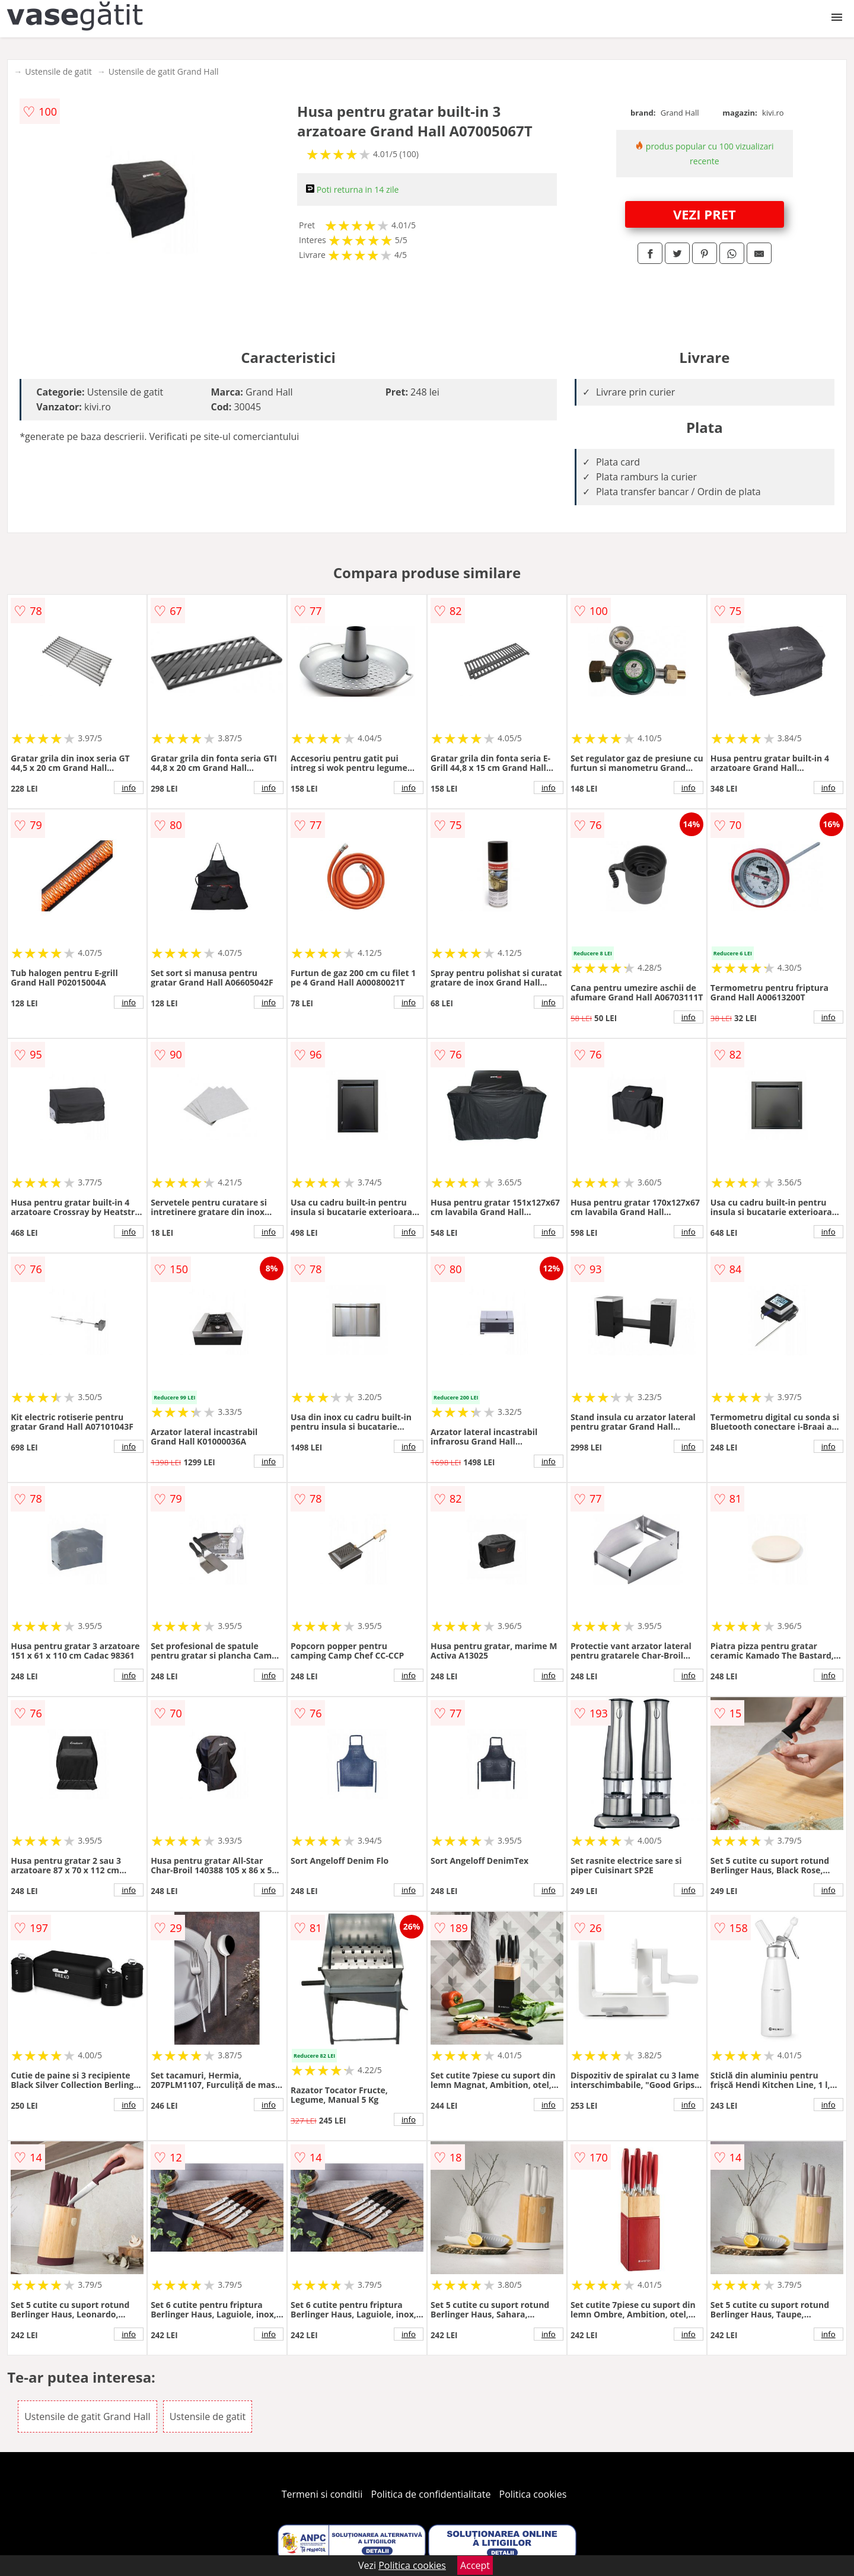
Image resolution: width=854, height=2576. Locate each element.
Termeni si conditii (322, 2494)
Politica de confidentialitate (431, 2494)
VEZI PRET (704, 214)
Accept (475, 2565)
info (129, 787)
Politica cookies (533, 2494)
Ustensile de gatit (58, 71)
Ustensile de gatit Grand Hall (164, 71)
